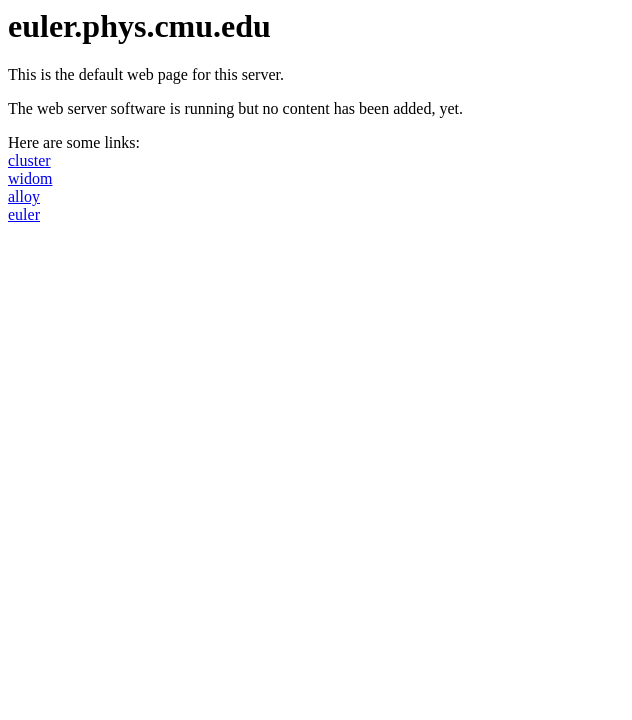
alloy (24, 196)
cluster (29, 160)
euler (24, 214)
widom (30, 178)
